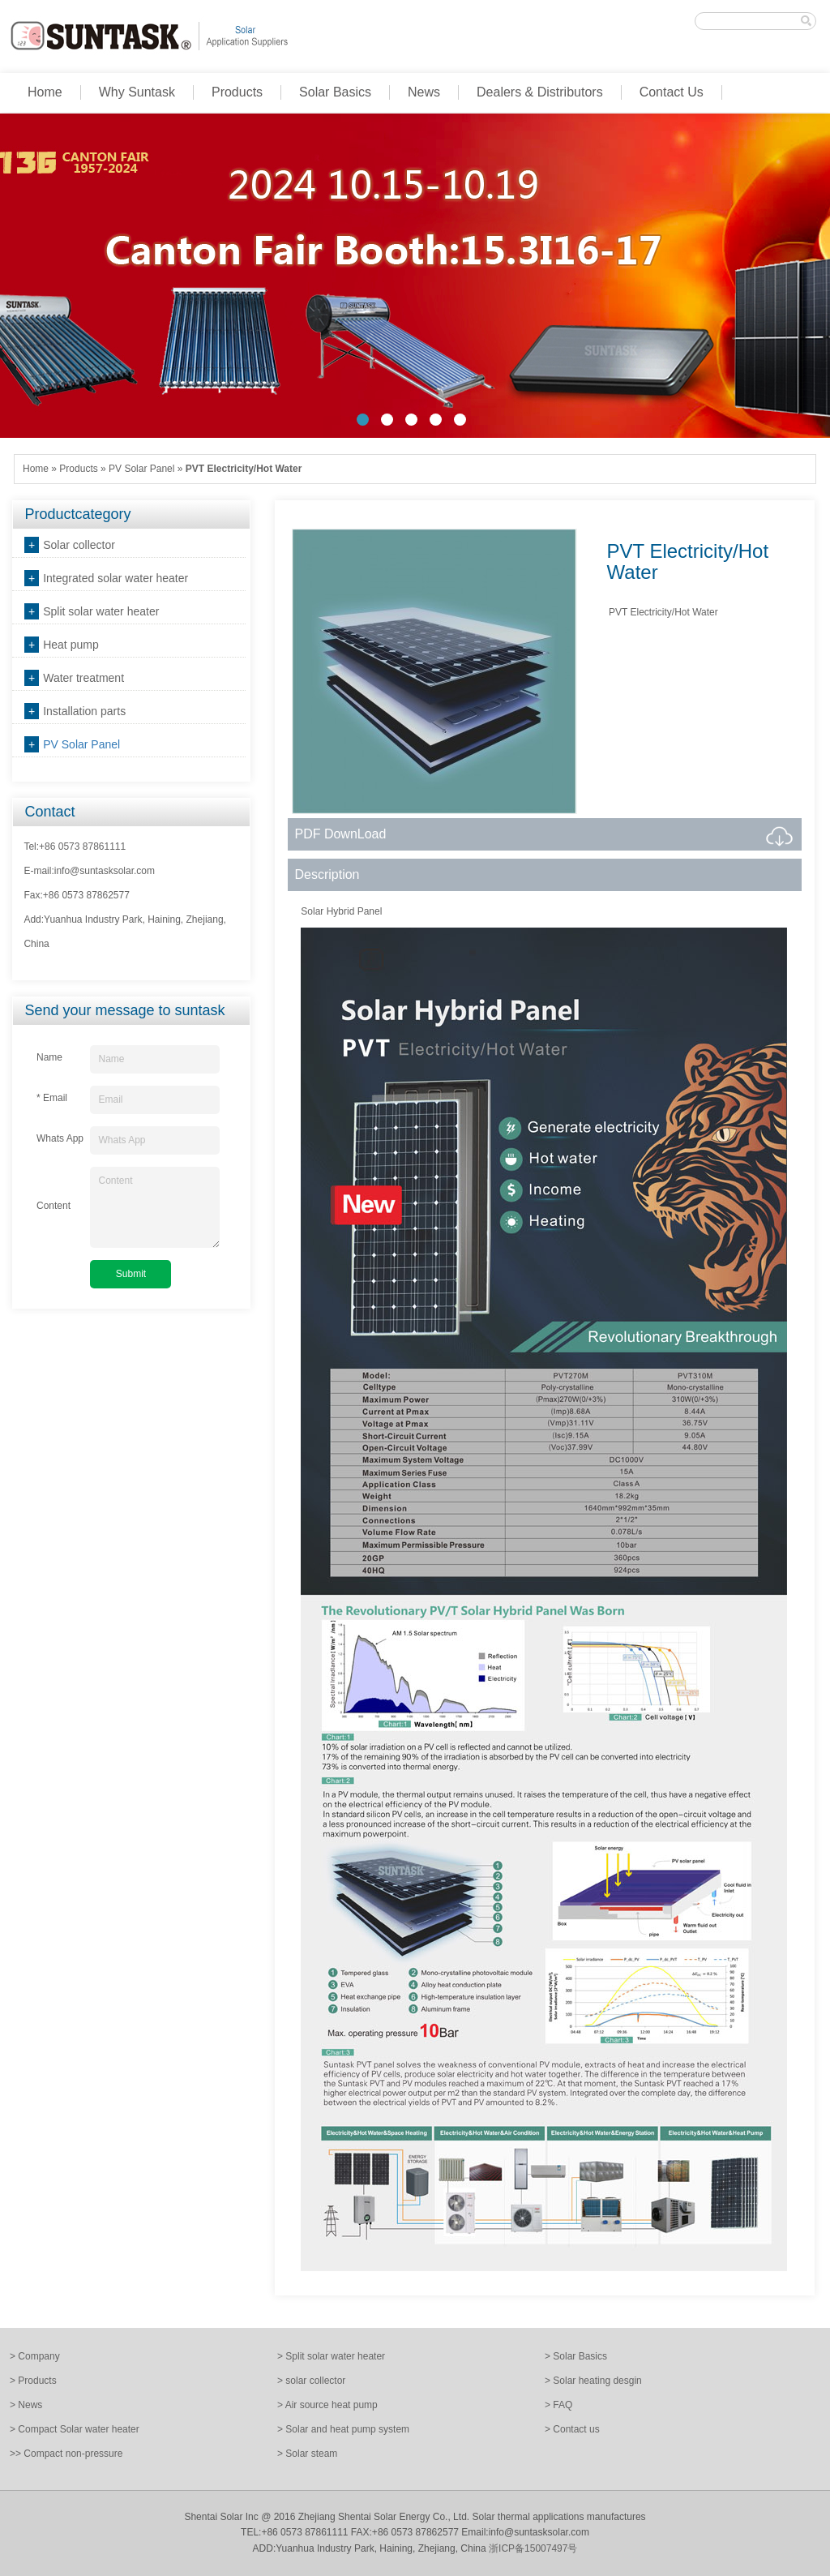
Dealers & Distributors (540, 92)
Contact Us (672, 92)
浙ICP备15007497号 (533, 2548)
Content (155, 1207)
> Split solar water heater (331, 2356)
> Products (33, 2380)
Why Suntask (137, 92)
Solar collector (79, 544)
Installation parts (84, 711)
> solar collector (311, 2380)
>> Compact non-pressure (66, 2453)
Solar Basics (335, 92)
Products (237, 92)
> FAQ (558, 2405)
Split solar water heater (101, 611)
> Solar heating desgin (593, 2380)
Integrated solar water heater (115, 578)
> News (26, 2405)
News (424, 92)
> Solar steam (307, 2453)
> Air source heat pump (327, 2405)
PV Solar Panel (141, 468)
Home (45, 92)
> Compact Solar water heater (74, 2429)
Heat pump (70, 644)
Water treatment (83, 677)
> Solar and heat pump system (343, 2429)
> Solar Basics (576, 2356)
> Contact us (572, 2429)
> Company (35, 2356)
